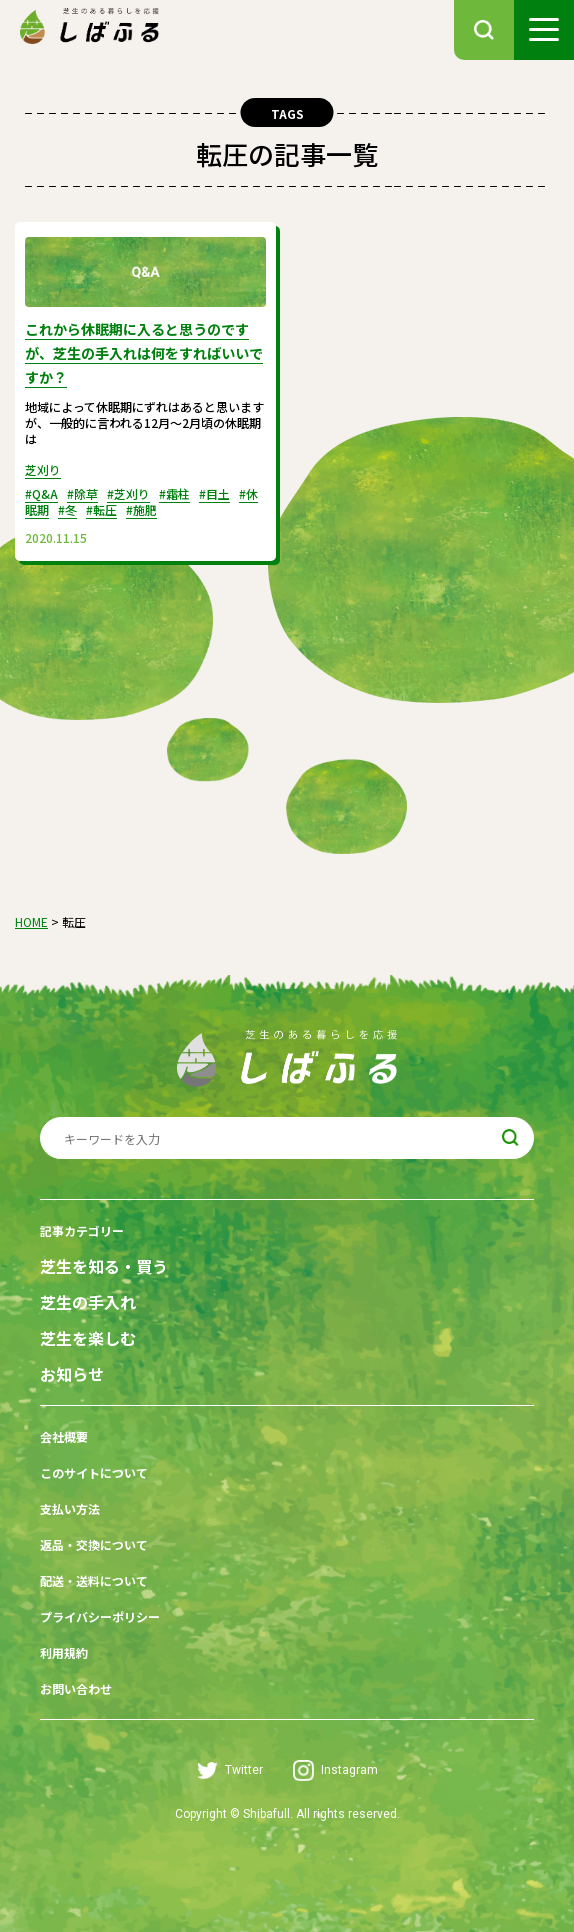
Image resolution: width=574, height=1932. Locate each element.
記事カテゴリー (82, 1230)
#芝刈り (128, 493)
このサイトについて (94, 1472)
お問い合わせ (76, 1688)
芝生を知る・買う (104, 1266)
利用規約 (64, 1652)
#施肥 (141, 509)
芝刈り (43, 469)
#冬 (67, 509)
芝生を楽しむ (88, 1338)
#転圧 (101, 509)
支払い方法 (70, 1508)
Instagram (335, 1770)
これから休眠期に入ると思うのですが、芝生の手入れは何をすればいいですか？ (144, 353)
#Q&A (41, 493)
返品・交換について (94, 1544)
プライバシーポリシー (100, 1616)
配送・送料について (94, 1580)
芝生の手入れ (88, 1302)
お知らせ (72, 1374)
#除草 (82, 493)
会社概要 (64, 1436)
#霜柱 (174, 493)
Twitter (230, 1770)
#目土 (214, 493)
